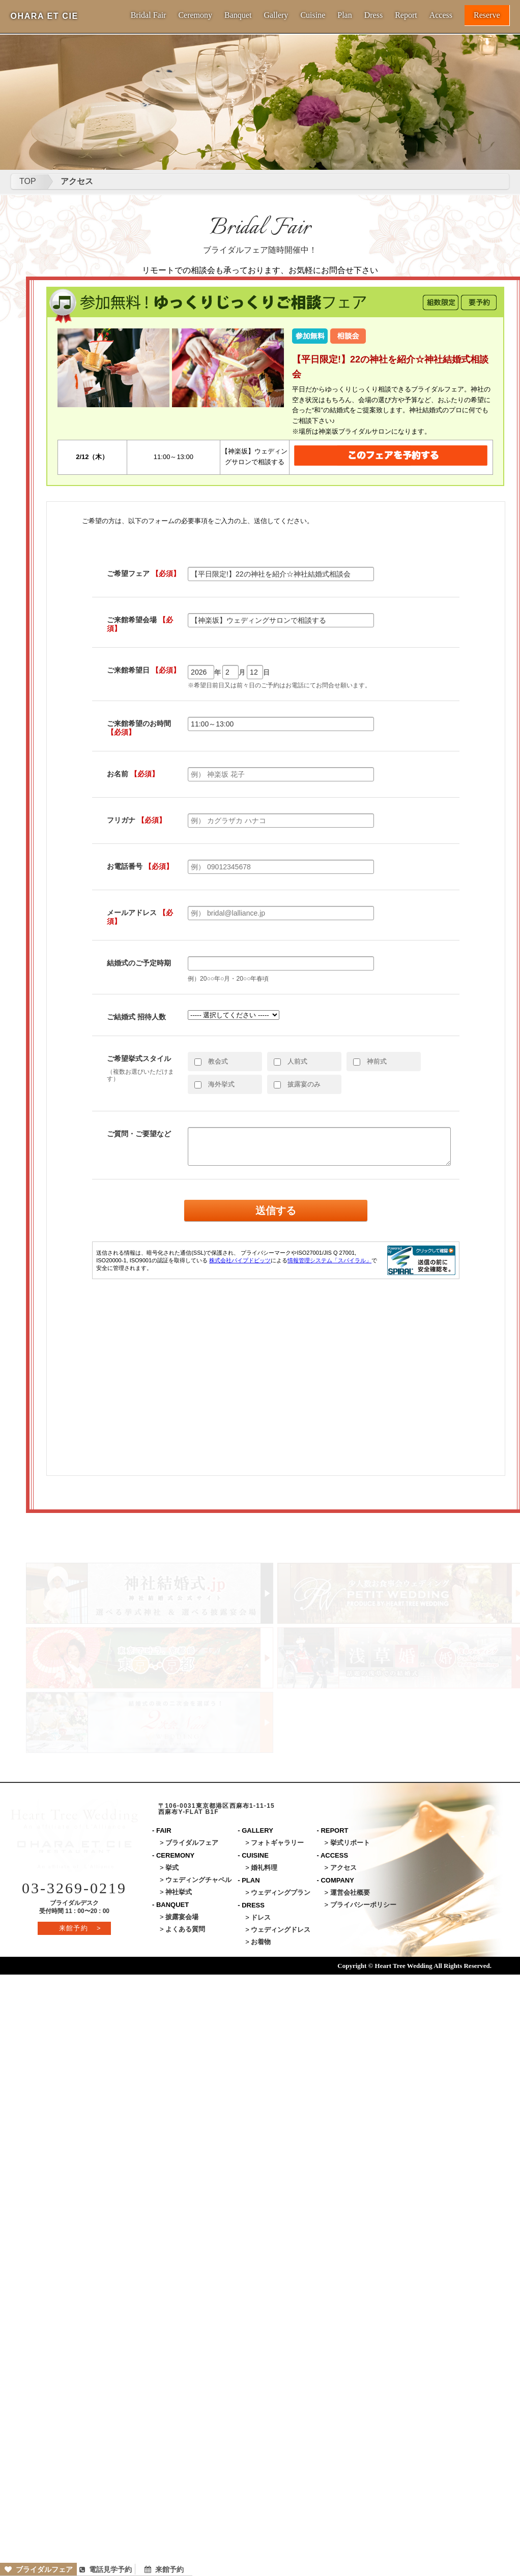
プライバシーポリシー (363, 1904)
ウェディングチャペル (198, 1880)
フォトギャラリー (277, 1842)
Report (406, 15)
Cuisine (312, 15)
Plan (344, 15)
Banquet (237, 15)
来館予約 (164, 2569)
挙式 (172, 1867)
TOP (27, 181)
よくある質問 (185, 1929)
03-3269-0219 (74, 1888)
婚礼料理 (264, 1867)
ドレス (261, 1917)
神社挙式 (178, 1892)
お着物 (261, 1942)
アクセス (77, 181)
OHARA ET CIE (44, 16)
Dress (373, 15)
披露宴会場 (181, 1917)
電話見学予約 (105, 2569)
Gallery (276, 15)
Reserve (487, 15)
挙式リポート (350, 1842)
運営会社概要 (350, 1892)
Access (440, 15)
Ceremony (195, 15)
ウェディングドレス (280, 1929)
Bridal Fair (148, 15)
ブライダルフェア (39, 2569)
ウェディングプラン (280, 1892)
